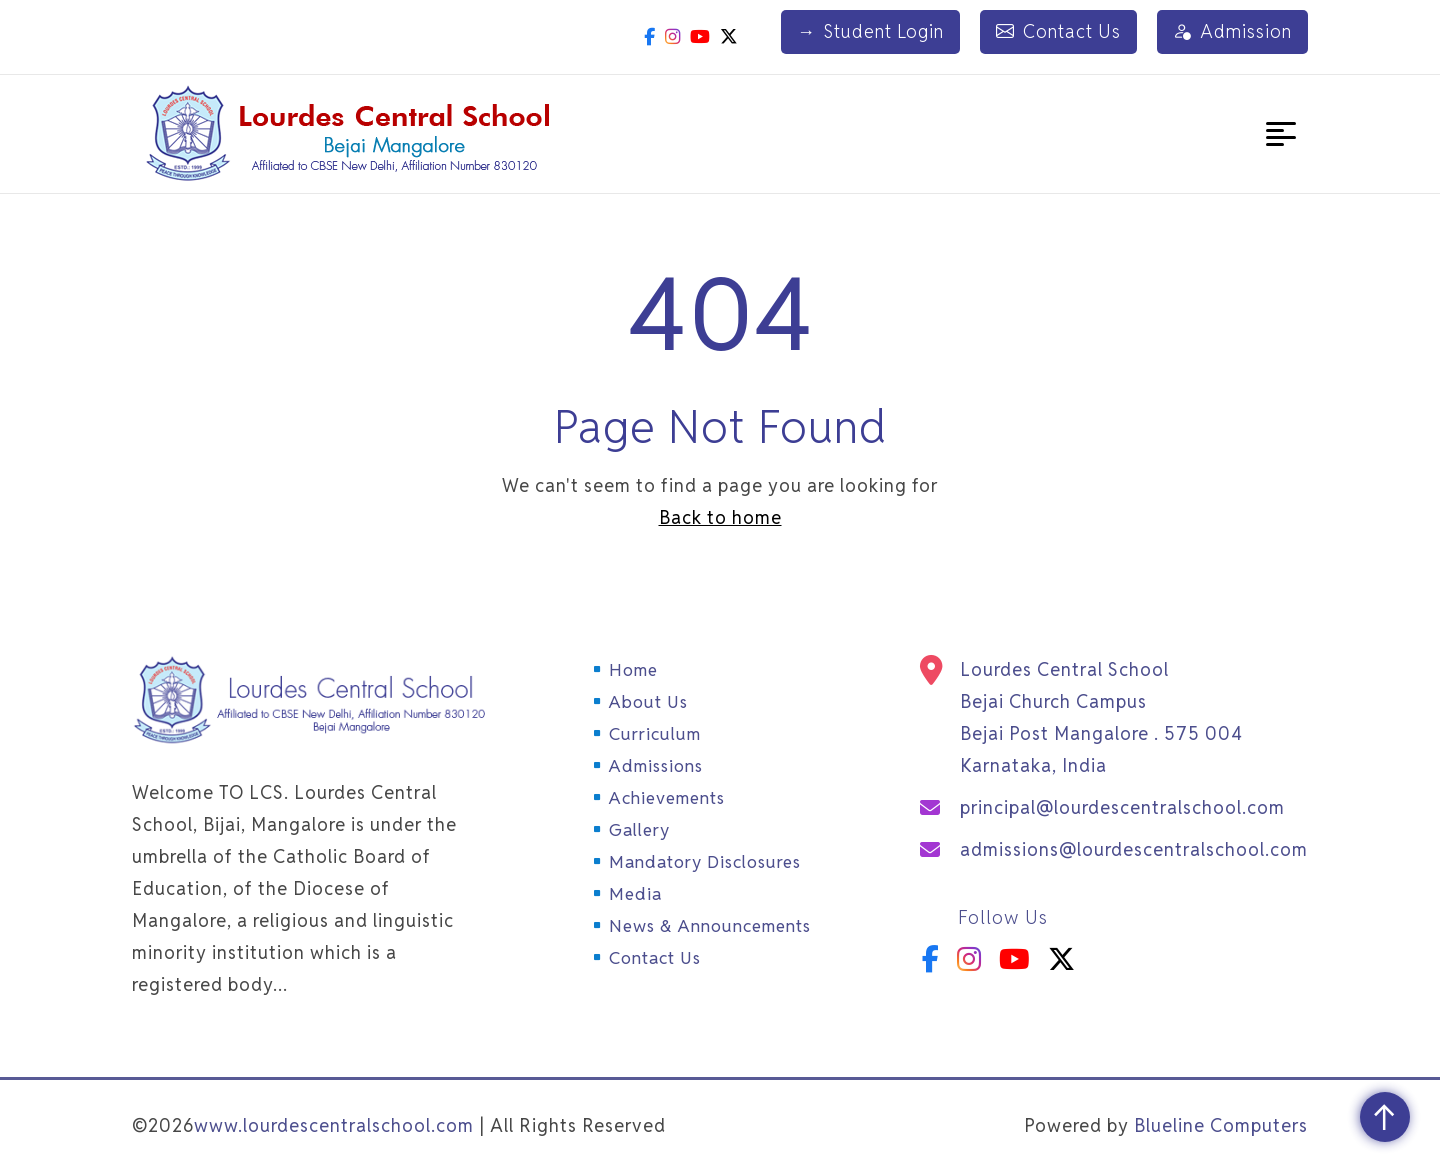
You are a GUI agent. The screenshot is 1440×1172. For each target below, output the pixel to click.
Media (635, 894)
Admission (1232, 32)
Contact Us (1058, 32)
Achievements (667, 798)
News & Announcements (710, 926)
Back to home (720, 517)
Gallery (639, 830)
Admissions (656, 766)
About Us (648, 702)
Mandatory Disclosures (705, 862)
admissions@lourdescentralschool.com (1134, 849)
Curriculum (655, 734)
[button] (1281, 134)
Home (633, 670)
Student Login (870, 32)
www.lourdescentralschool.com (334, 1125)
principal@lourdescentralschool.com (1122, 807)
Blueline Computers (1221, 1125)
